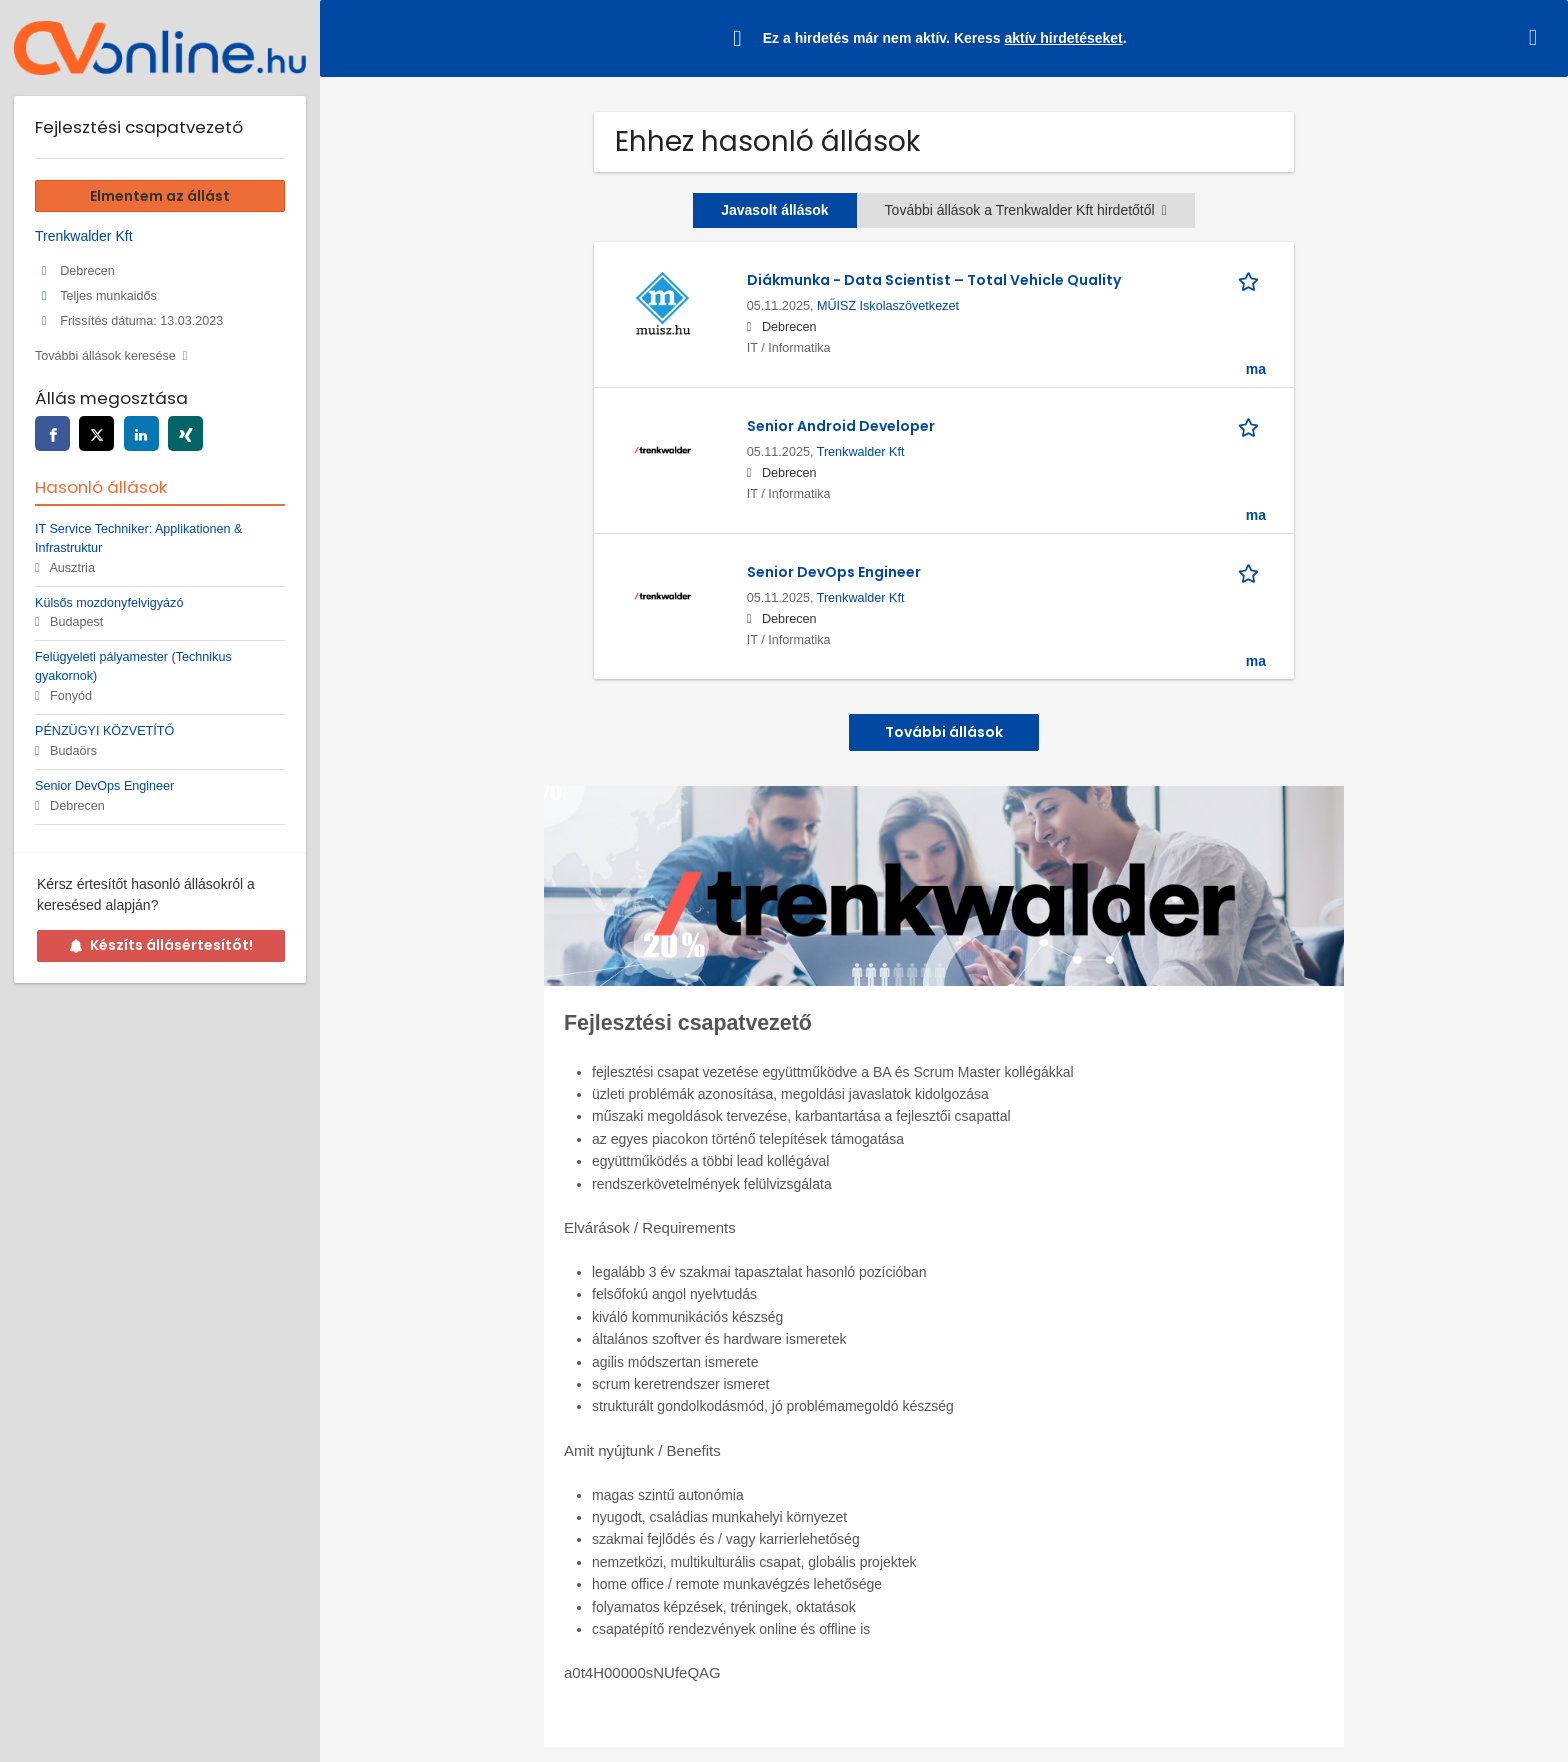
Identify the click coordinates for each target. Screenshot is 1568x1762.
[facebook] (52, 433)
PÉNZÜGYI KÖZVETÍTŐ (104, 731)
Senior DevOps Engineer (834, 572)
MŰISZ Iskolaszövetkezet (888, 306)
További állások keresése (105, 356)
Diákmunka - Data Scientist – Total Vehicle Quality (934, 280)
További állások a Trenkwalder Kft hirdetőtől (1026, 210)
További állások (944, 732)
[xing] (185, 433)
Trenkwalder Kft (861, 452)
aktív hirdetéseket (1063, 38)
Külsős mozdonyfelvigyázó (109, 603)
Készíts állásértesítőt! (161, 945)
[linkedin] (141, 433)
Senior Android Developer (841, 426)
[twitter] (96, 433)
